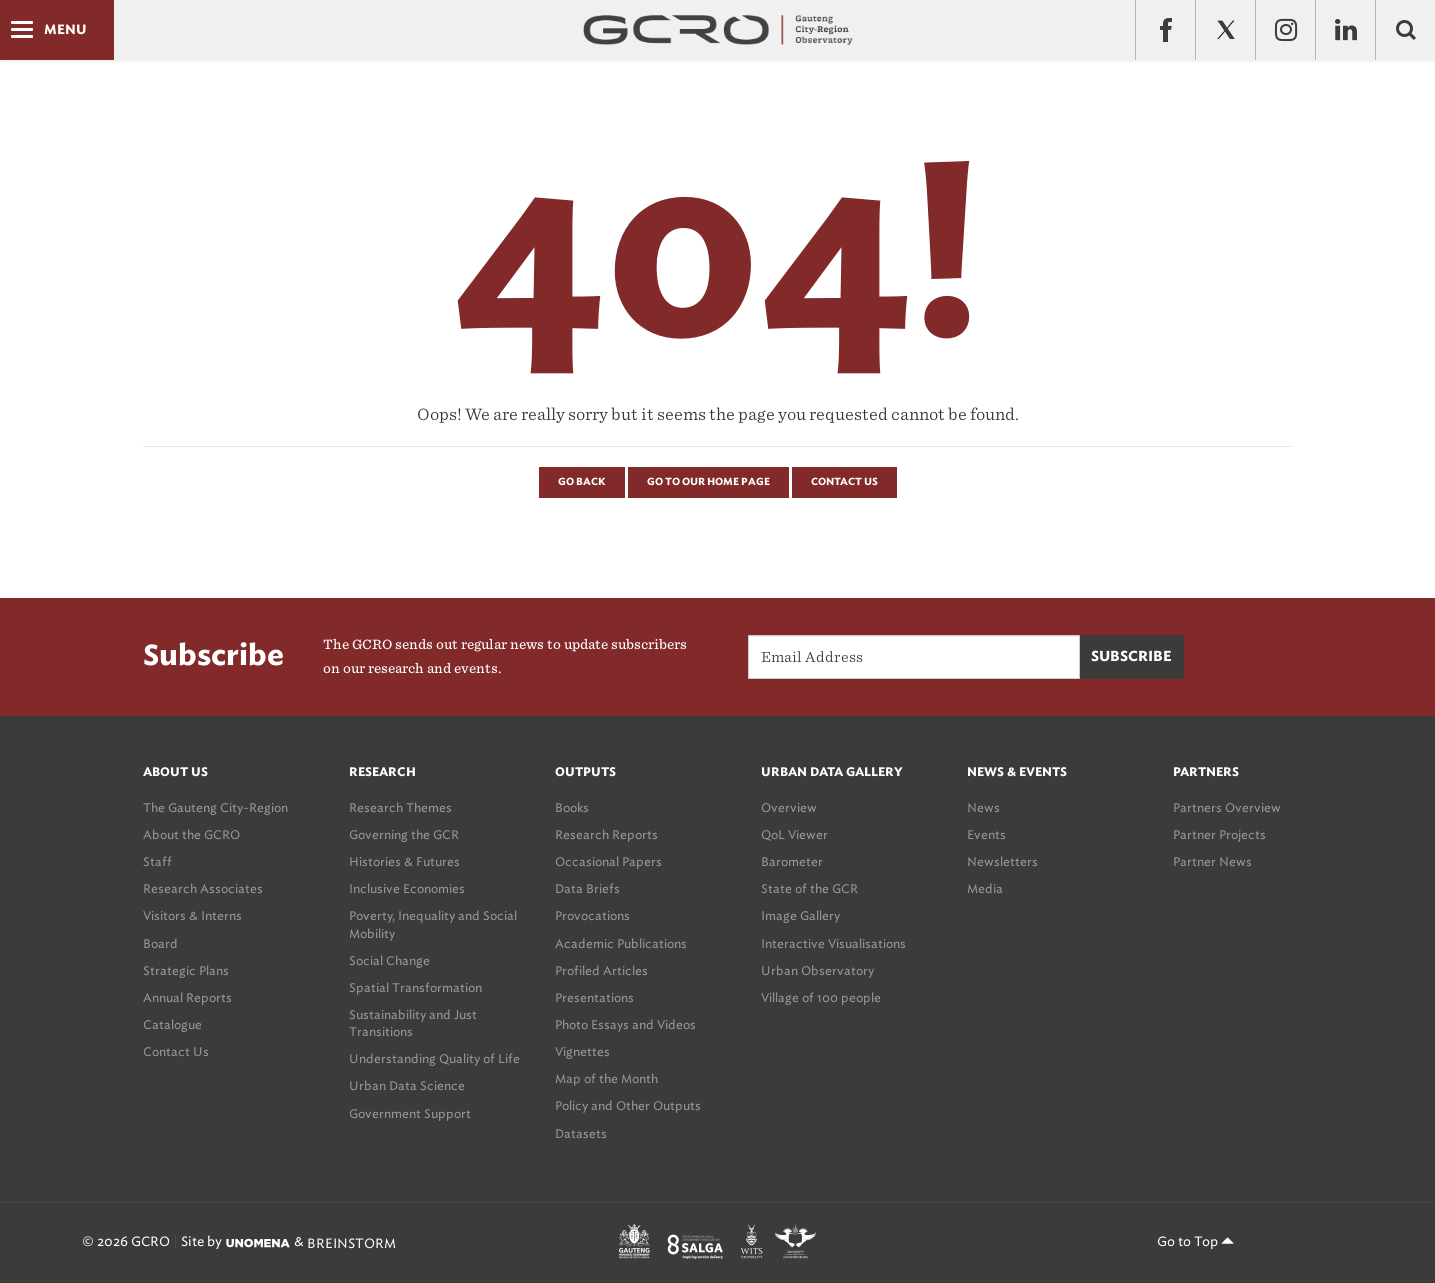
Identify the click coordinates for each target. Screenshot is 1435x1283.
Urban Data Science (407, 1085)
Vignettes (582, 1051)
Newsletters (1002, 861)
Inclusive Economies (407, 888)
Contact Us (844, 482)
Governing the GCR (404, 834)
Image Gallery (800, 915)
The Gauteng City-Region (215, 807)
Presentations (594, 997)
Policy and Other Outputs (628, 1105)
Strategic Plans (186, 970)
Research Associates (203, 888)
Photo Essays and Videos (625, 1024)
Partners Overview (1227, 807)
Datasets (581, 1133)
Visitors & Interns (192, 915)
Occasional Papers (608, 861)
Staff (157, 861)
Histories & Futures (404, 861)
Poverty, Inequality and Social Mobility (433, 924)
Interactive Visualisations (833, 943)
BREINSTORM (351, 1242)
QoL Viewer (794, 834)
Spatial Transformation (415, 987)
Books (572, 807)
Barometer (792, 861)
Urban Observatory (817, 970)
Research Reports (606, 834)
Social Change (389, 960)
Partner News (1212, 861)
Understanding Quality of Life (434, 1058)
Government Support (410, 1113)
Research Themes (400, 807)
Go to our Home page (708, 482)
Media (985, 888)
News (983, 807)
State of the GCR (809, 888)
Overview (789, 807)
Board (160, 943)
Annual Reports (187, 997)
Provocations (592, 915)
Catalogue (172, 1024)
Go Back (582, 482)
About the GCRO (191, 834)
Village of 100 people (821, 997)
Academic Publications (621, 943)
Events (986, 834)
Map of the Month (606, 1078)
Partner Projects (1219, 834)
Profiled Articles (601, 970)
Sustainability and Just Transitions (413, 1023)
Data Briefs (587, 888)
